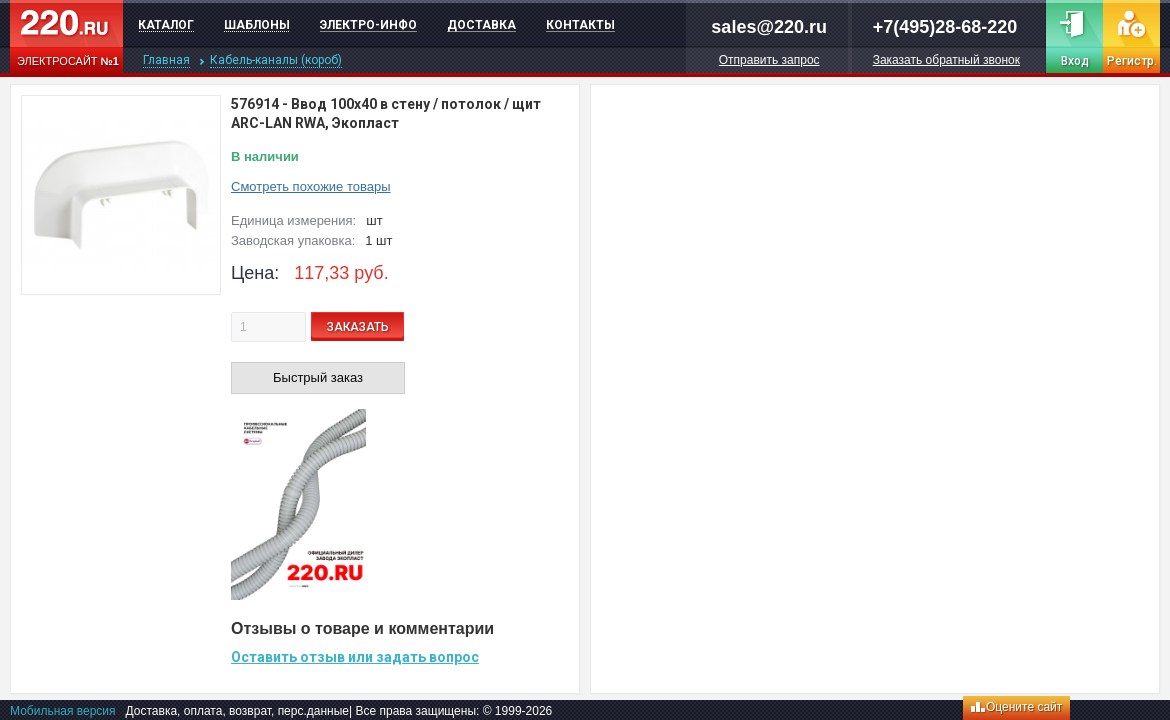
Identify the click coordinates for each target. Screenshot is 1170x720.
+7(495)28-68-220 (945, 27)
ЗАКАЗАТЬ (358, 327)
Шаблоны (257, 25)
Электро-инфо (368, 25)
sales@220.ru (769, 27)
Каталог (166, 25)
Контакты (580, 25)
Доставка (481, 25)
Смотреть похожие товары (311, 186)
